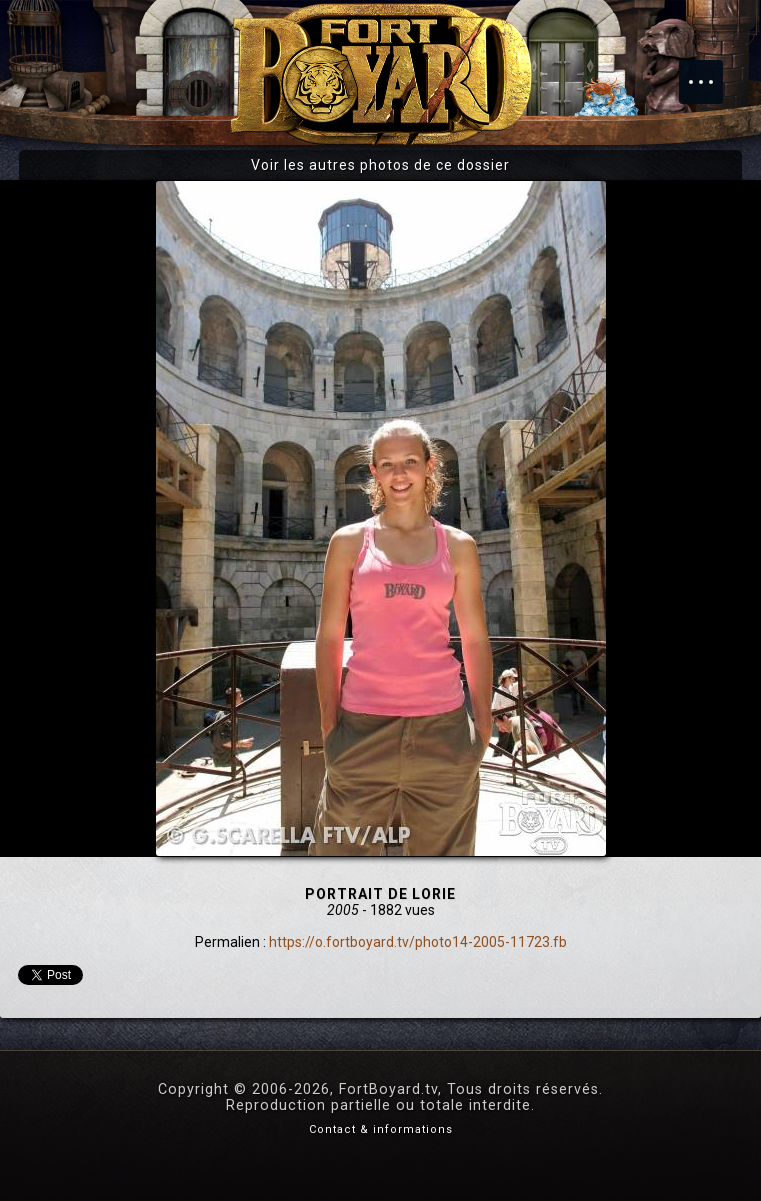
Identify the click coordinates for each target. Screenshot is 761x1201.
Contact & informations (381, 1129)
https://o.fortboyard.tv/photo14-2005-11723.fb (418, 942)
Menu (711, 72)
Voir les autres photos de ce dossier (380, 165)
